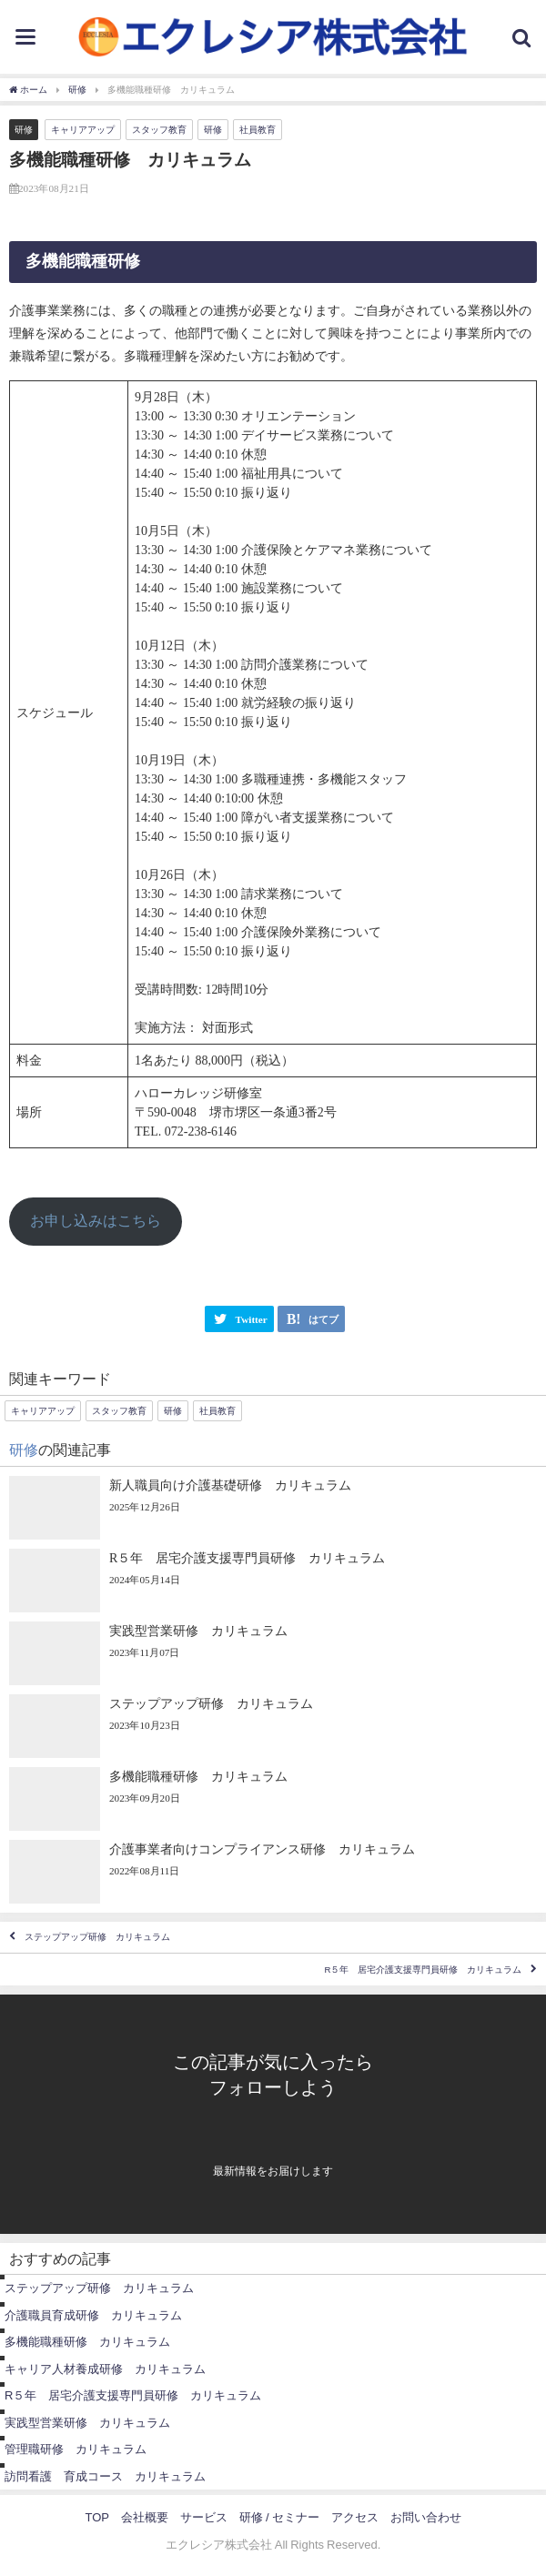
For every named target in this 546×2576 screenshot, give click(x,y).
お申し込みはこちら (95, 1220)
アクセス (355, 2517)
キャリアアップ (83, 130)
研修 (24, 131)
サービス (204, 2517)
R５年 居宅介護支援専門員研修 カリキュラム (422, 1969)
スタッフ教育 (159, 130)
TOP (97, 2517)
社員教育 (257, 130)
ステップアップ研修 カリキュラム (97, 1937)
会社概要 (144, 2517)
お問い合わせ (425, 2517)
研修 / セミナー (279, 2517)
